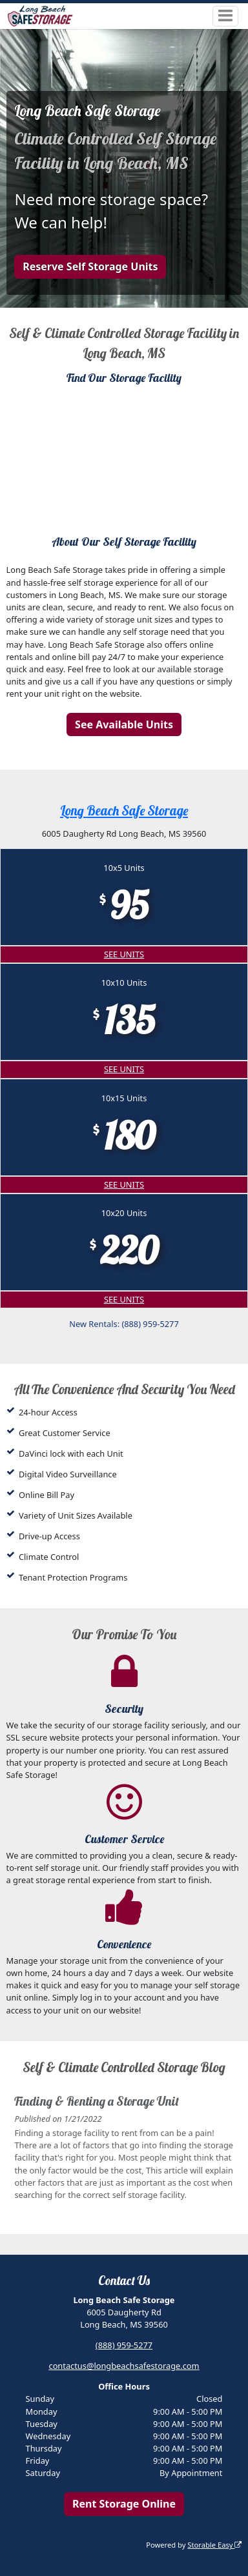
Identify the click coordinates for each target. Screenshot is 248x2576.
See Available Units (124, 724)
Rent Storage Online (124, 2504)
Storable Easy (214, 2545)
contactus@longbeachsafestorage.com (123, 2365)
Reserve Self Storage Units (90, 266)
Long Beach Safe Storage (124, 811)
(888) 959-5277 (124, 2345)
